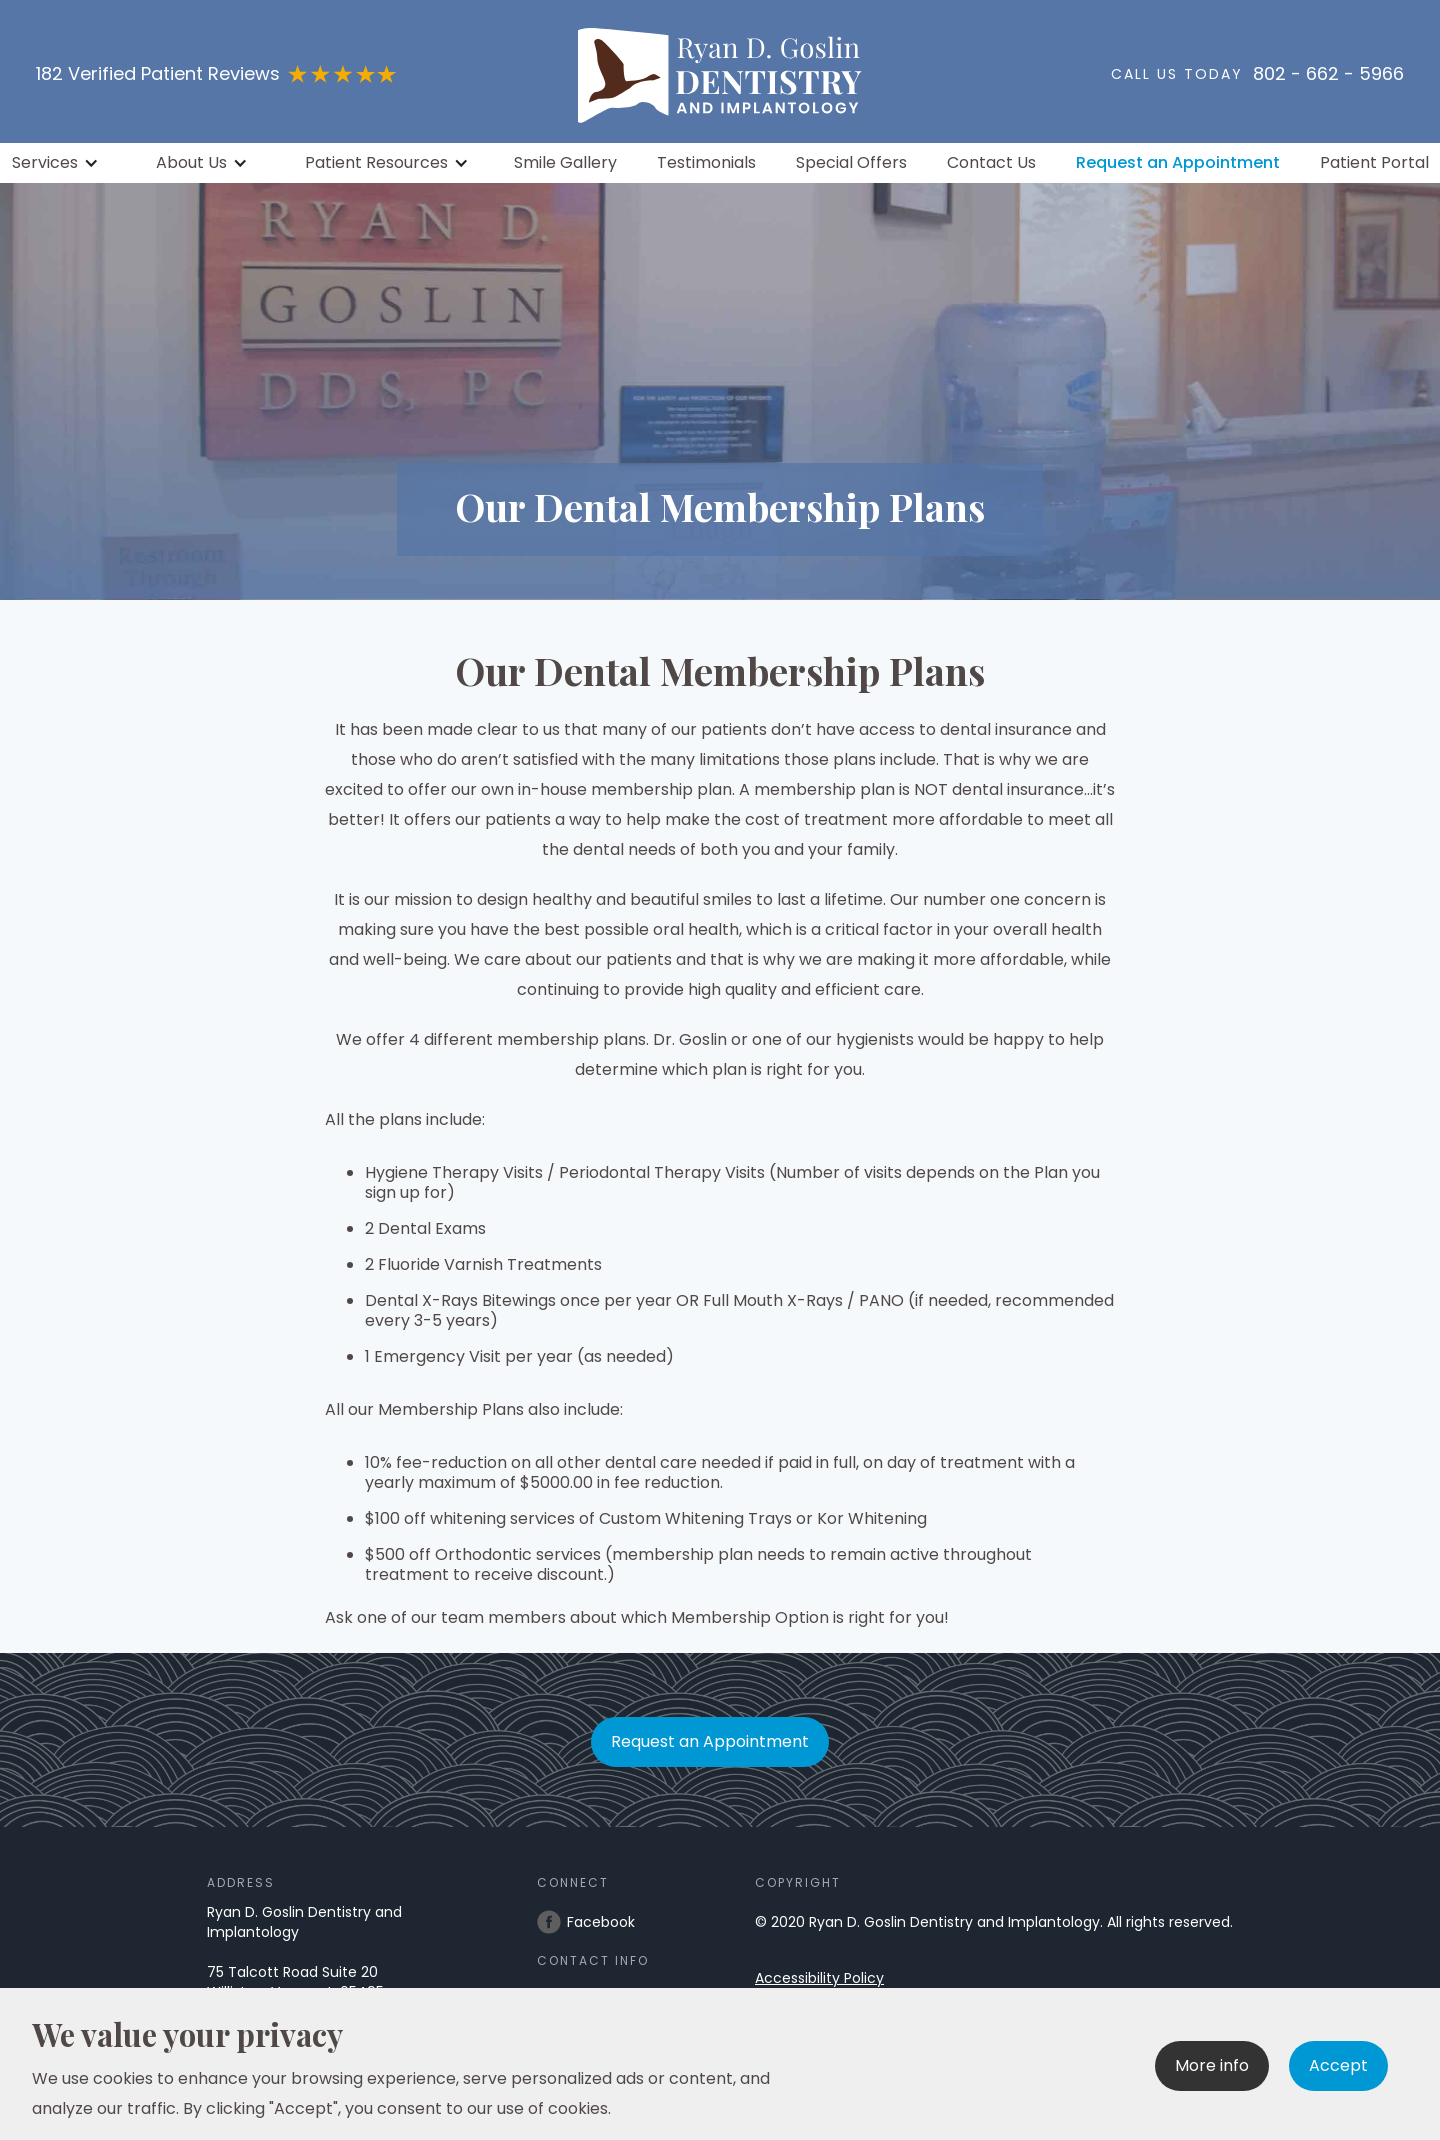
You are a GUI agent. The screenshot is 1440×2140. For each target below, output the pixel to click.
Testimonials (706, 163)
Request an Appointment (1178, 163)
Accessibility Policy (819, 1978)
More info (1212, 2065)
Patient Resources (376, 163)
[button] (58, 163)
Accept (1338, 2065)
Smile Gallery (565, 163)
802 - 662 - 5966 (1328, 74)
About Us (191, 163)
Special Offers (851, 163)
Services (45, 163)
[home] (720, 71)
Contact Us (991, 163)
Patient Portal (1374, 163)
